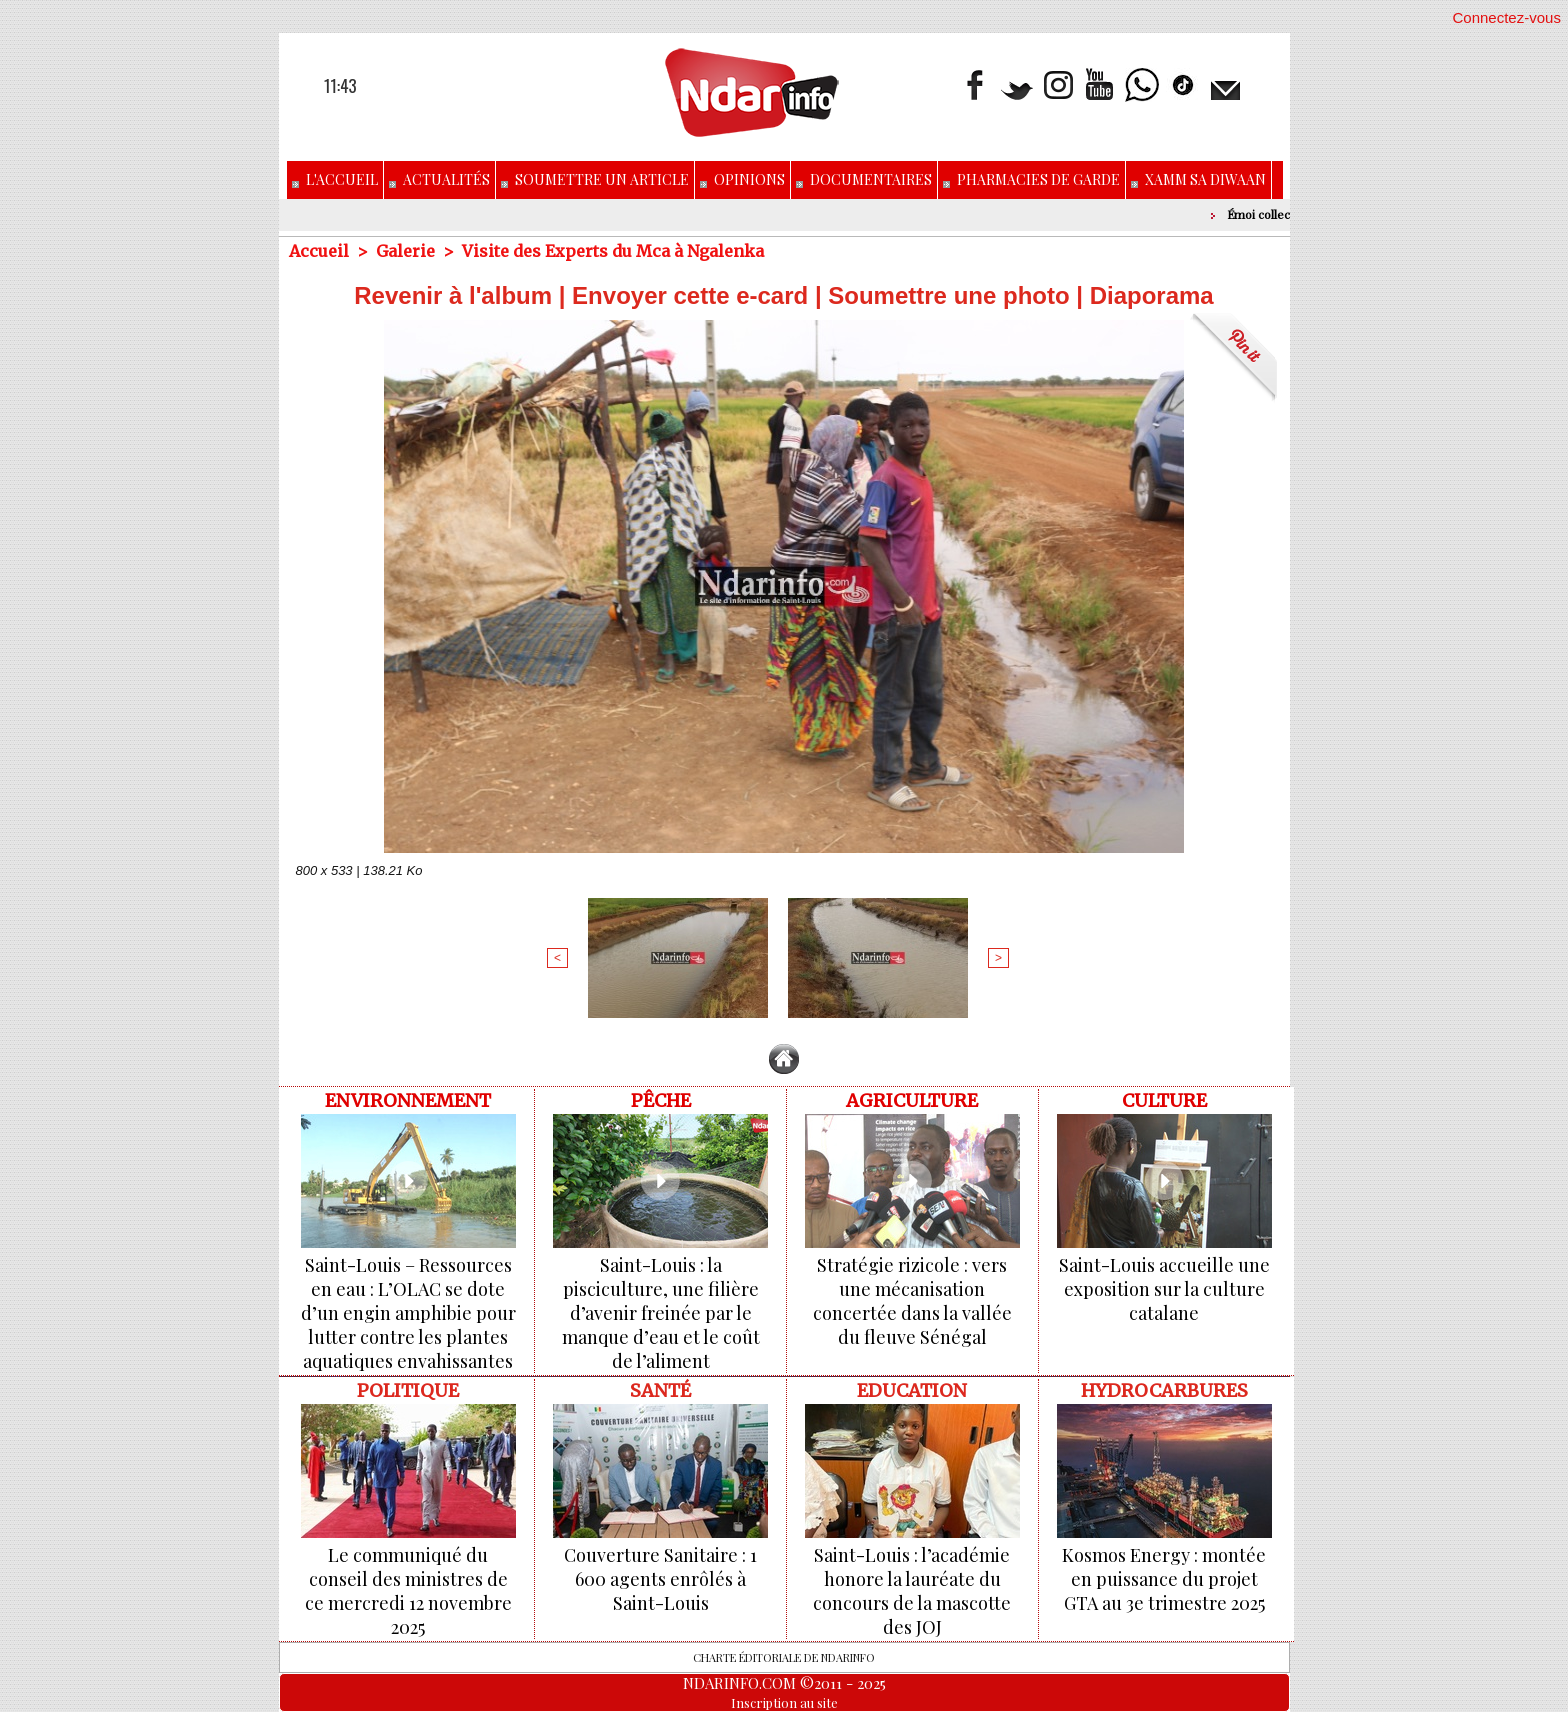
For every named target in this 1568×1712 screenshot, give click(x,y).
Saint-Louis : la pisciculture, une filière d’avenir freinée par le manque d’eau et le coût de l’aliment (661, 1313)
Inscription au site (784, 1702)
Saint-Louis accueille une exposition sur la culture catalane (1164, 1289)
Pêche (661, 1100)
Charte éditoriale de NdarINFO (784, 1657)
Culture (1164, 1100)
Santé (660, 1390)
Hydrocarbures (1164, 1390)
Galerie (405, 251)
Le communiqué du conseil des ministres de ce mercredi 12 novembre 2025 (408, 1591)
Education (912, 1390)
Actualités (439, 179)
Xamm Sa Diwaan (1198, 179)
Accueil (319, 251)
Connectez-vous (1507, 17)
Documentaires (864, 179)
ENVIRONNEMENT (408, 1100)
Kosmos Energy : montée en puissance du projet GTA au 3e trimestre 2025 (1164, 1579)
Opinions (742, 179)
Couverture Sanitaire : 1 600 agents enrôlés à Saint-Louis (660, 1579)
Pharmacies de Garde (1031, 179)
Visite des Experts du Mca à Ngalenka (613, 251)
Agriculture (912, 1100)
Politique (408, 1390)
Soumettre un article (595, 179)
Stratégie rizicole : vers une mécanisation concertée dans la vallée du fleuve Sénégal (912, 1301)
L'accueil (335, 179)
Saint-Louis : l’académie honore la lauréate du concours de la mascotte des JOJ (912, 1591)
